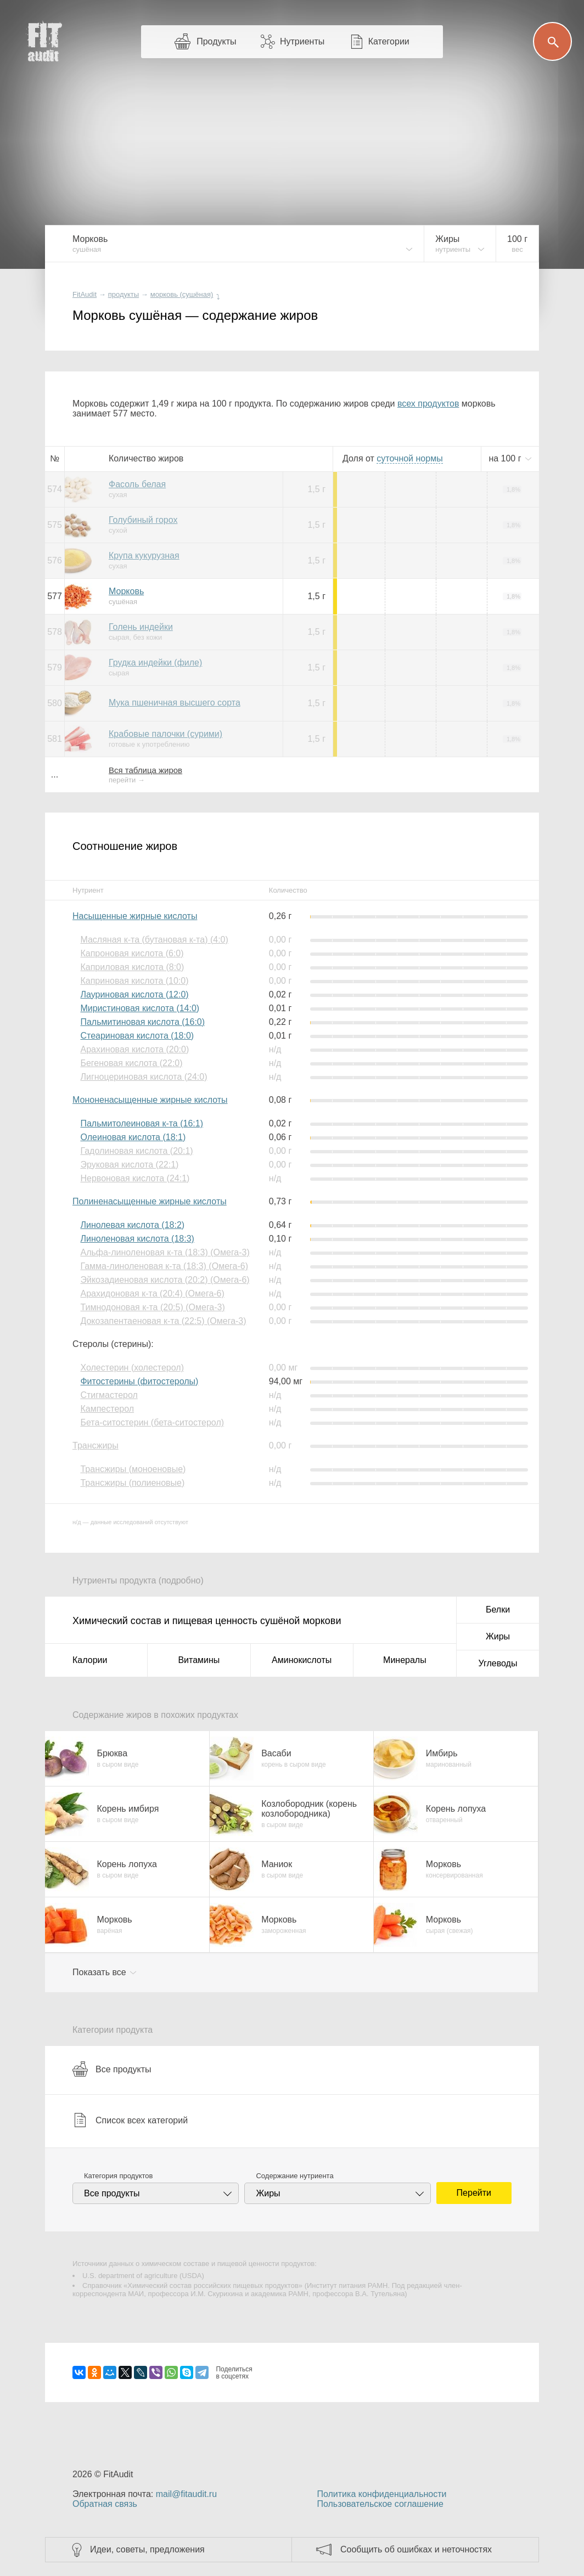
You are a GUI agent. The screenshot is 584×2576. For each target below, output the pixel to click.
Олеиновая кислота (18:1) (133, 1137)
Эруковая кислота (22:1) (129, 1164)
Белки (498, 1609)
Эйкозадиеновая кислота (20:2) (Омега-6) (164, 1279)
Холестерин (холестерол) (132, 1367)
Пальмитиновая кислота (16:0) (142, 1022)
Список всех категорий (130, 2120)
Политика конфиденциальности (381, 2494)
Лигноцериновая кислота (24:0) (143, 1076)
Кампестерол (107, 1408)
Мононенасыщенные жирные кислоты (150, 1099)
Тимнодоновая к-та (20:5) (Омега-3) (152, 1307)
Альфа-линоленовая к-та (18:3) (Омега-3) (164, 1252)
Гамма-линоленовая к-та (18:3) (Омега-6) (164, 1266)
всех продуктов (428, 403)
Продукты (216, 41)
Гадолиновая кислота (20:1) (136, 1150)
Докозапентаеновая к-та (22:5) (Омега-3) (163, 1321)
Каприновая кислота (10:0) (134, 980)
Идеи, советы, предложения (147, 2549)
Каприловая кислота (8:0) (132, 967)
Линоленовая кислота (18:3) (137, 1238)
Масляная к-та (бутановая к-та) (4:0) (154, 939)
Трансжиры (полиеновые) (132, 1482)
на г (506, 458)
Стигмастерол (108, 1395)
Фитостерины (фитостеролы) (139, 1381)
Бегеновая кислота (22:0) (131, 1063)
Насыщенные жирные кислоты (134, 916)
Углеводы (498, 1663)
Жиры (498, 1636)
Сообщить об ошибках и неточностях (416, 2549)
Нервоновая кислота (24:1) (134, 1178)
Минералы (404, 1660)
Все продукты (111, 2069)
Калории (89, 1660)
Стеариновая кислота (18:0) (137, 1035)
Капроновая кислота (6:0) (131, 953)
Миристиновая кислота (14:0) (139, 1008)
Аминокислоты (302, 1660)
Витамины (199, 1660)
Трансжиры (95, 1445)
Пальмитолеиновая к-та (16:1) (141, 1123)
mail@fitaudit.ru (186, 2494)
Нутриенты (302, 41)
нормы (409, 458)
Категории (388, 41)
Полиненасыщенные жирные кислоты (149, 1201)
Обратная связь (104, 2504)
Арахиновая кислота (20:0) (134, 1049)
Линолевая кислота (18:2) (132, 1225)
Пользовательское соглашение (380, 2504)
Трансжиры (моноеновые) (133, 1469)
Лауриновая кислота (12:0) (134, 994)
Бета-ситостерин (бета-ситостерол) (152, 1422)
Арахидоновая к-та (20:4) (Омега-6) (152, 1293)
